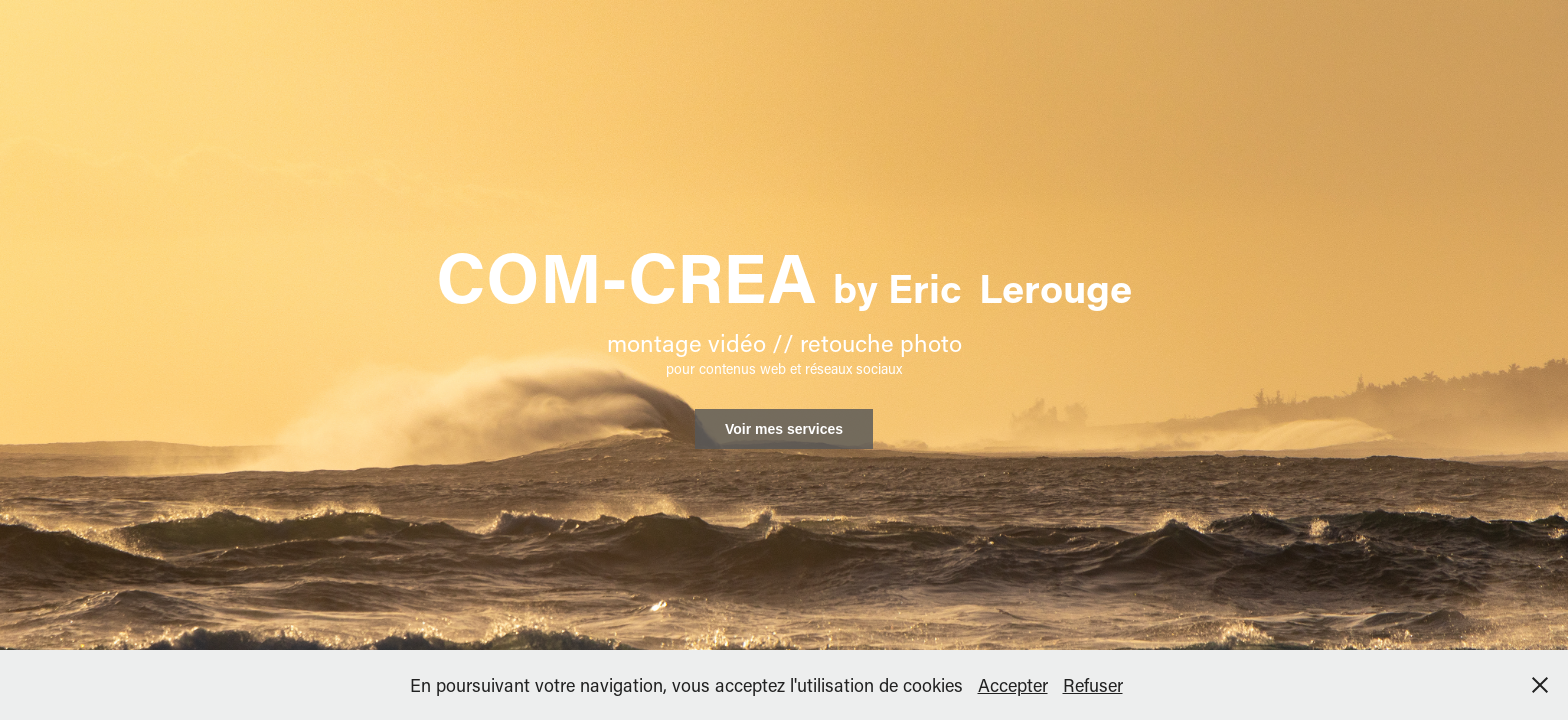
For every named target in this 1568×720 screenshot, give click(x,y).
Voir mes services (784, 429)
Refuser (1093, 685)
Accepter (1013, 685)
